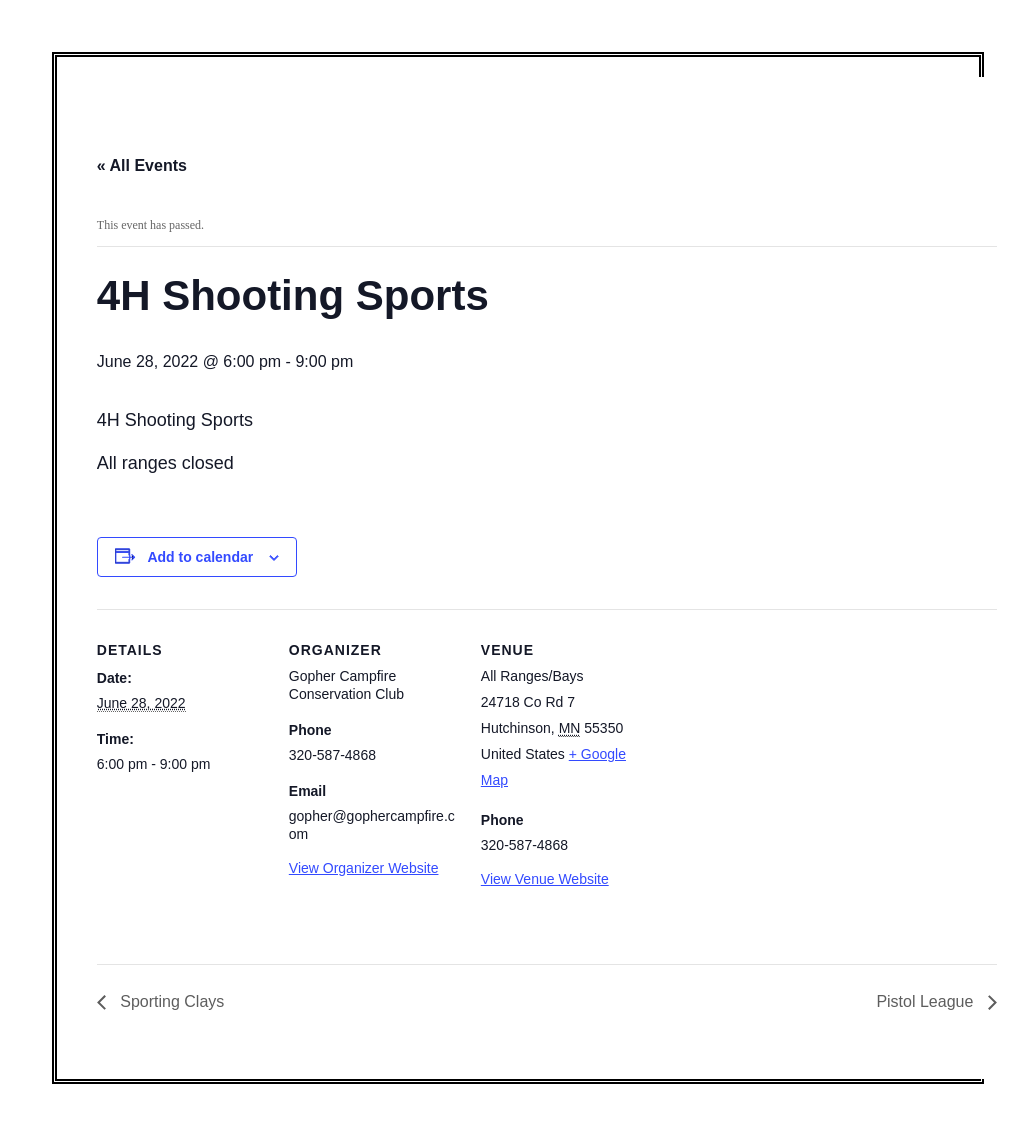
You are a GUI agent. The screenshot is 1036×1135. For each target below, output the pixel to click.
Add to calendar (200, 557)
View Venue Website (545, 879)
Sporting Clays (170, 1001)
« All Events (142, 165)
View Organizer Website (364, 868)
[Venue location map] (778, 746)
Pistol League (926, 1001)
